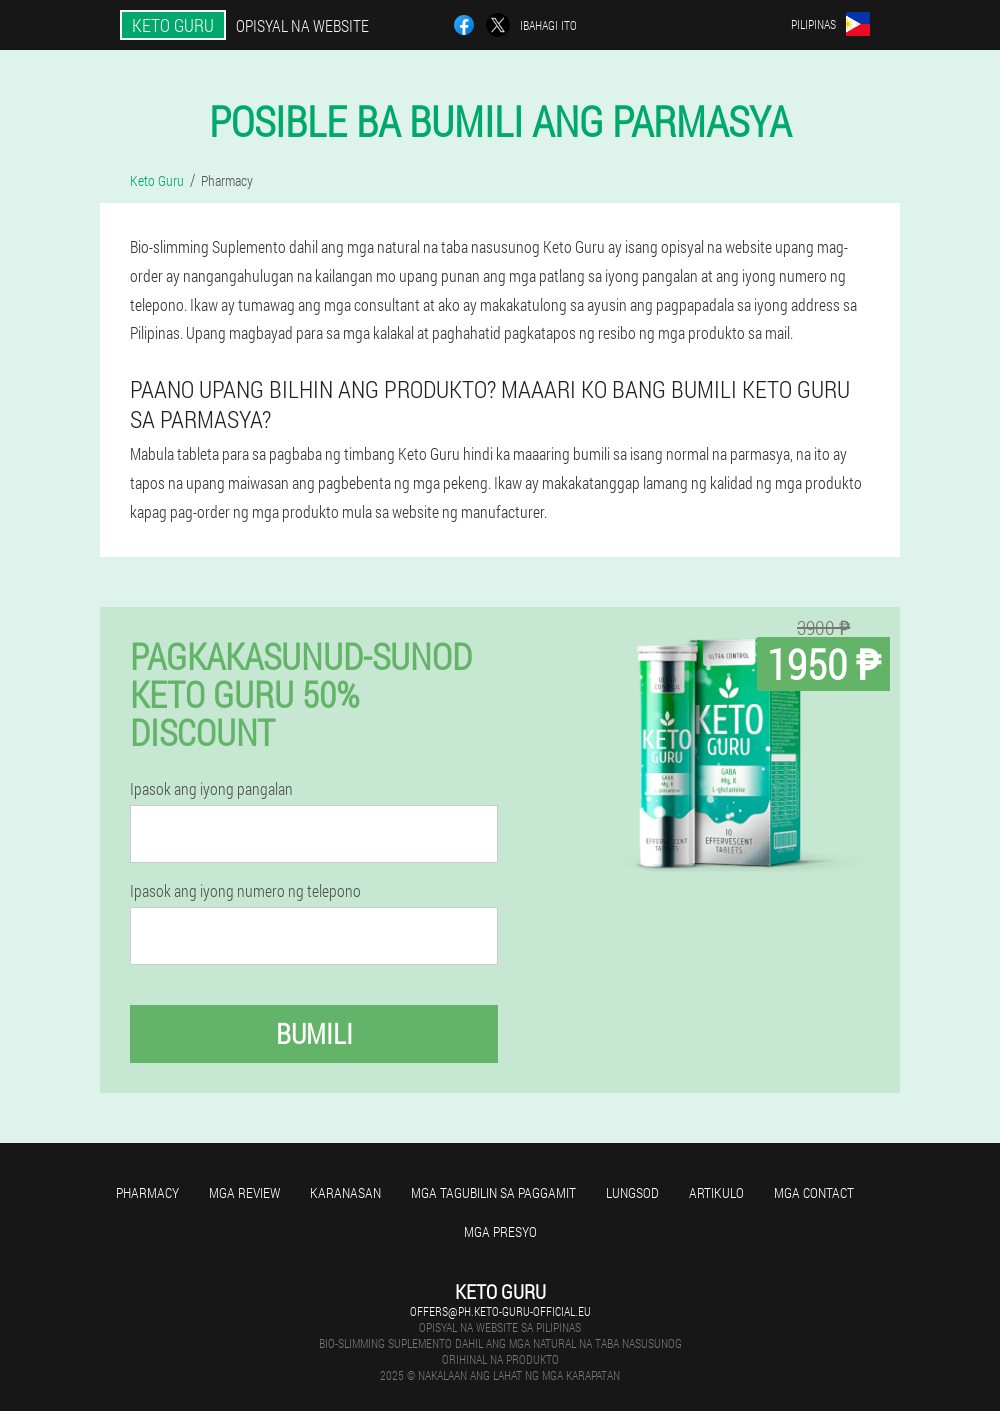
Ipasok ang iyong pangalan (211, 789)
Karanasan (345, 1192)
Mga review (244, 1192)
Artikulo (716, 1192)
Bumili (314, 1033)
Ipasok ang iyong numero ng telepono (245, 891)
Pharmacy (147, 1192)
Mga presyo (500, 1231)
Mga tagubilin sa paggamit (493, 1192)
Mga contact (814, 1192)
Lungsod (632, 1192)
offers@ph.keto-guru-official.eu (500, 1311)
